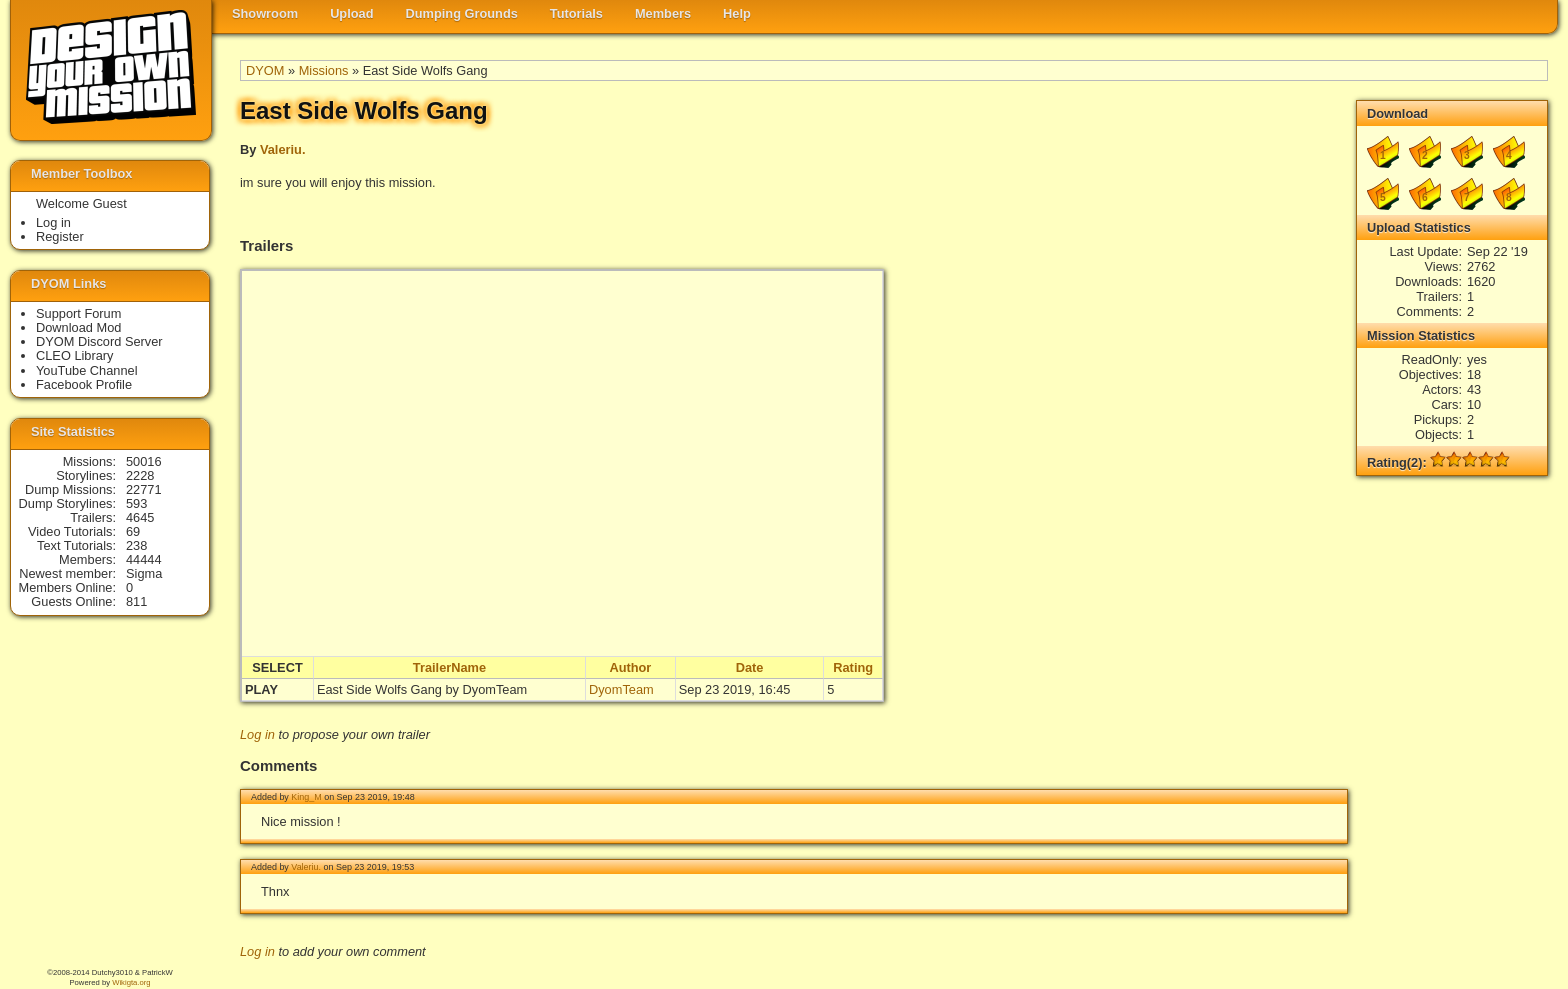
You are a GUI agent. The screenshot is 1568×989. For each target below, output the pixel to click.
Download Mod (78, 327)
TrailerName (449, 667)
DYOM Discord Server (99, 341)
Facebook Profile (84, 384)
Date (750, 667)
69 (133, 531)
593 (136, 503)
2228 (140, 475)
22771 (144, 489)
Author (630, 667)
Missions (324, 70)
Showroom (265, 13)
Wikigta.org (131, 982)
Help (737, 13)
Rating (853, 667)
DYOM (265, 70)
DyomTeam (621, 689)
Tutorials (576, 13)
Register (60, 236)
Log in (257, 734)
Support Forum (78, 313)
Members (663, 13)
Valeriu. (283, 149)
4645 (140, 517)
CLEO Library (75, 355)
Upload (351, 13)
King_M (306, 797)
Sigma (144, 573)
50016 (144, 461)
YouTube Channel (87, 370)
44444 (144, 559)
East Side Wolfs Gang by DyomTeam (422, 689)
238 (136, 545)
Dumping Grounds (462, 13)
